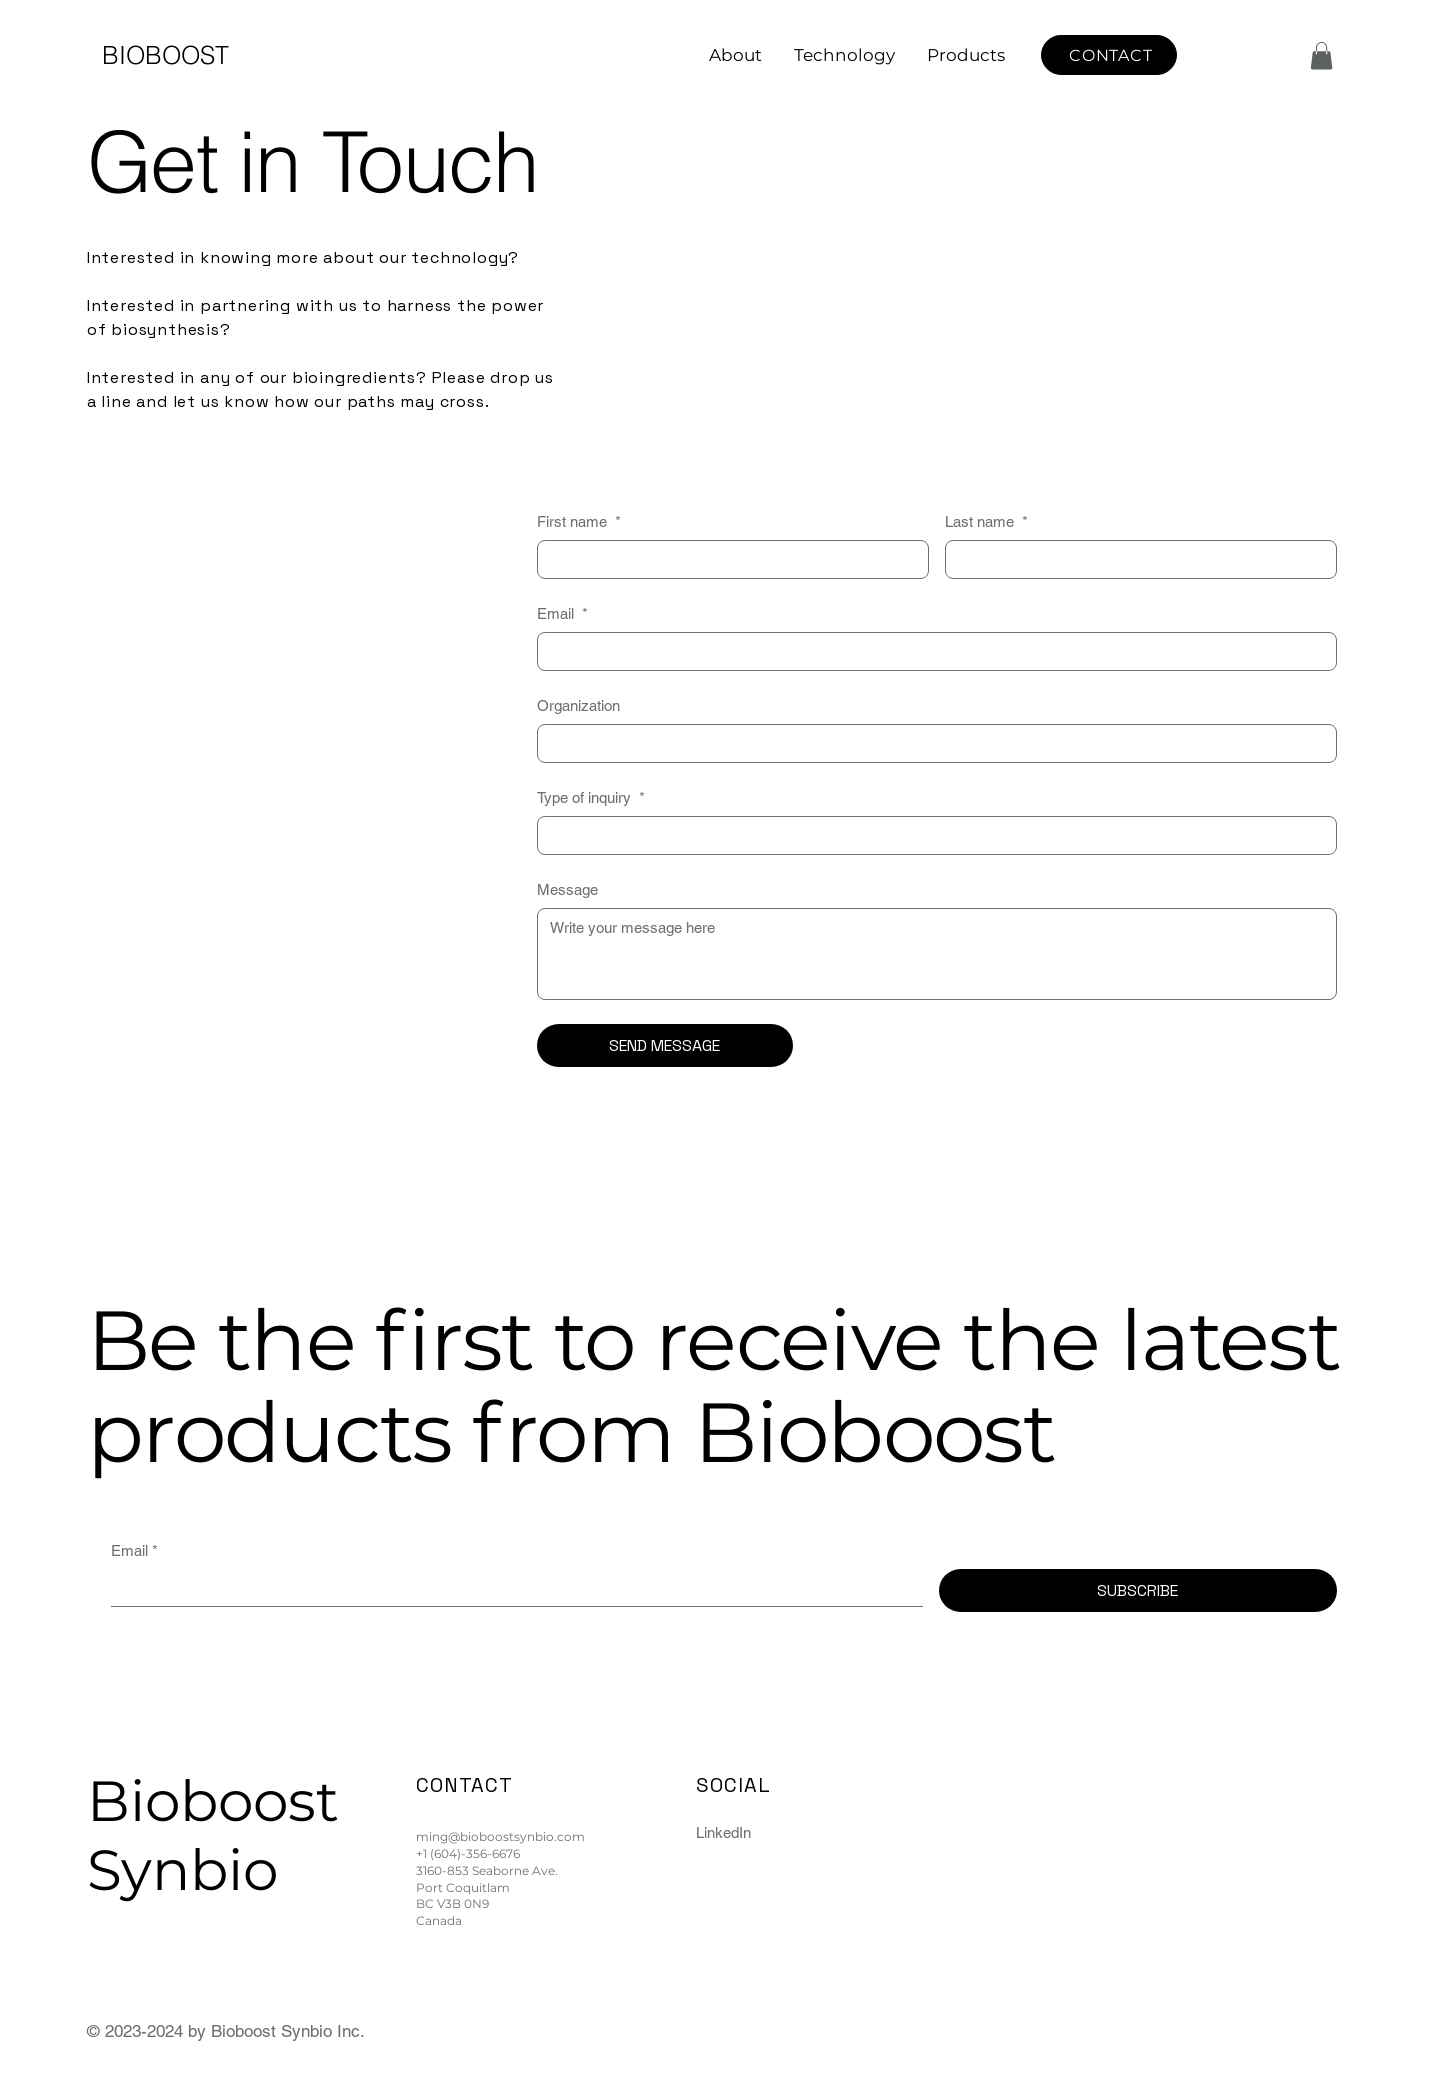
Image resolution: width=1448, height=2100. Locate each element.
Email (562, 613)
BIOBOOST (165, 55)
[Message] (937, 954)
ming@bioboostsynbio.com (500, 1836)
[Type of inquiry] (931, 835)
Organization (578, 705)
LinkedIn (723, 1832)
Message (567, 889)
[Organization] (931, 743)
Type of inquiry (591, 797)
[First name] (727, 559)
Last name (986, 521)
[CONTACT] (1109, 55)
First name (579, 521)
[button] (1321, 55)
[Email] (931, 651)
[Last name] (1135, 559)
